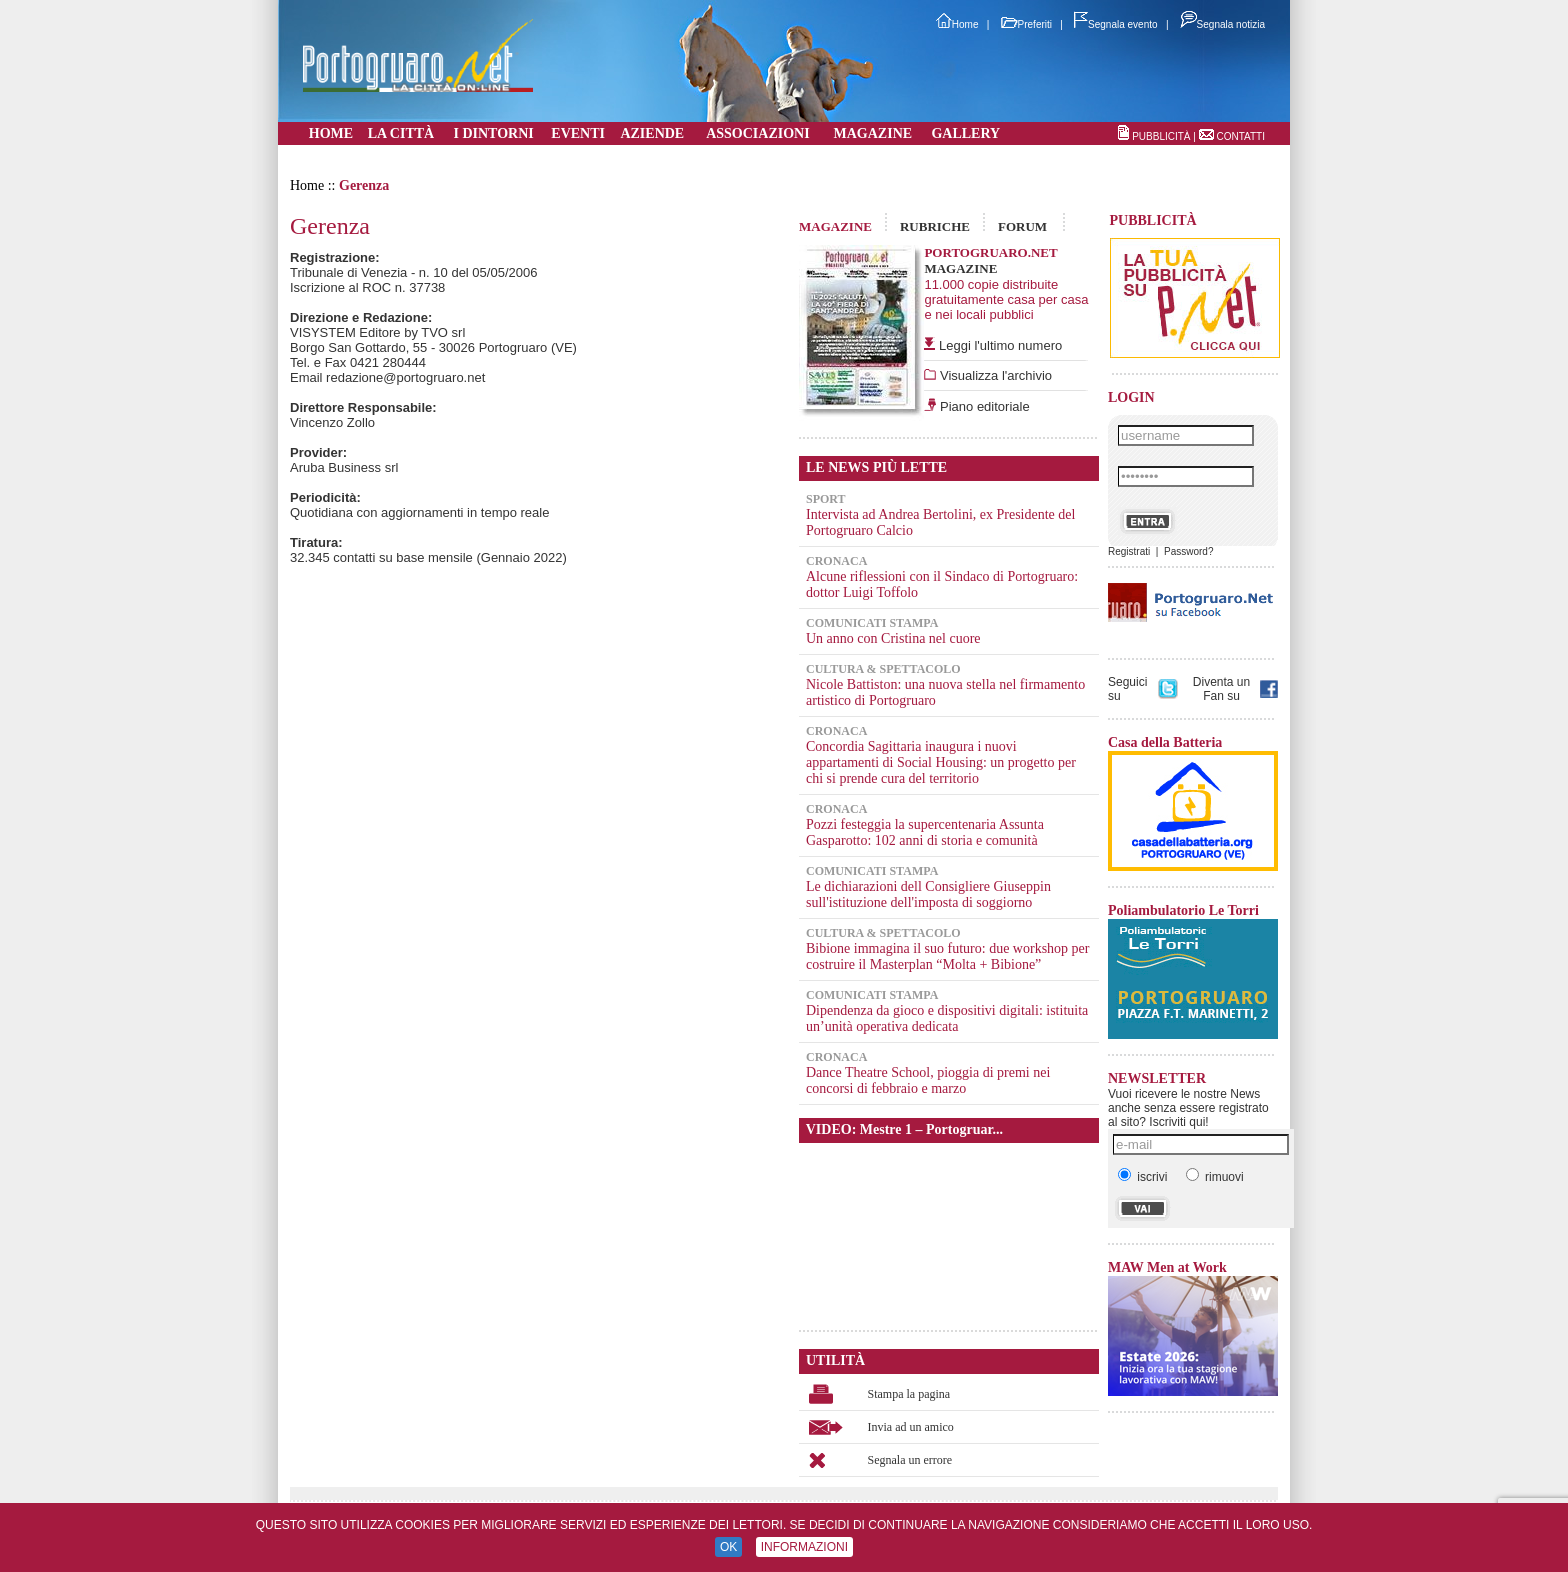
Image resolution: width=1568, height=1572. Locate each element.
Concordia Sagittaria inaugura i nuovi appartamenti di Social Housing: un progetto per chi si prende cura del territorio (941, 762)
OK (728, 1547)
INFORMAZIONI (804, 1547)
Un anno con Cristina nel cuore (893, 638)
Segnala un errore (910, 1460)
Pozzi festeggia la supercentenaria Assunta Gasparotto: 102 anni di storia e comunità (925, 832)
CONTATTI (1240, 136)
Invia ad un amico (911, 1427)
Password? (1188, 551)
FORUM (1022, 226)
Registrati (1129, 551)
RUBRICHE (935, 226)
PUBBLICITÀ (1161, 136)
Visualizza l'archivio (994, 375)
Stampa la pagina (909, 1394)
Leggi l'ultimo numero (1000, 345)
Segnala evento (1116, 24)
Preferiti (1026, 24)
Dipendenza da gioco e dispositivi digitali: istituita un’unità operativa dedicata (947, 1018)
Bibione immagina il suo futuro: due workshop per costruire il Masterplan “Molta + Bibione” (947, 956)
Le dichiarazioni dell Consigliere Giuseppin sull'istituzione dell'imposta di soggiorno (928, 894)
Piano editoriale (982, 406)
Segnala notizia (1222, 24)
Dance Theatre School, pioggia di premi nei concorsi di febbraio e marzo (928, 1080)
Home (957, 24)
